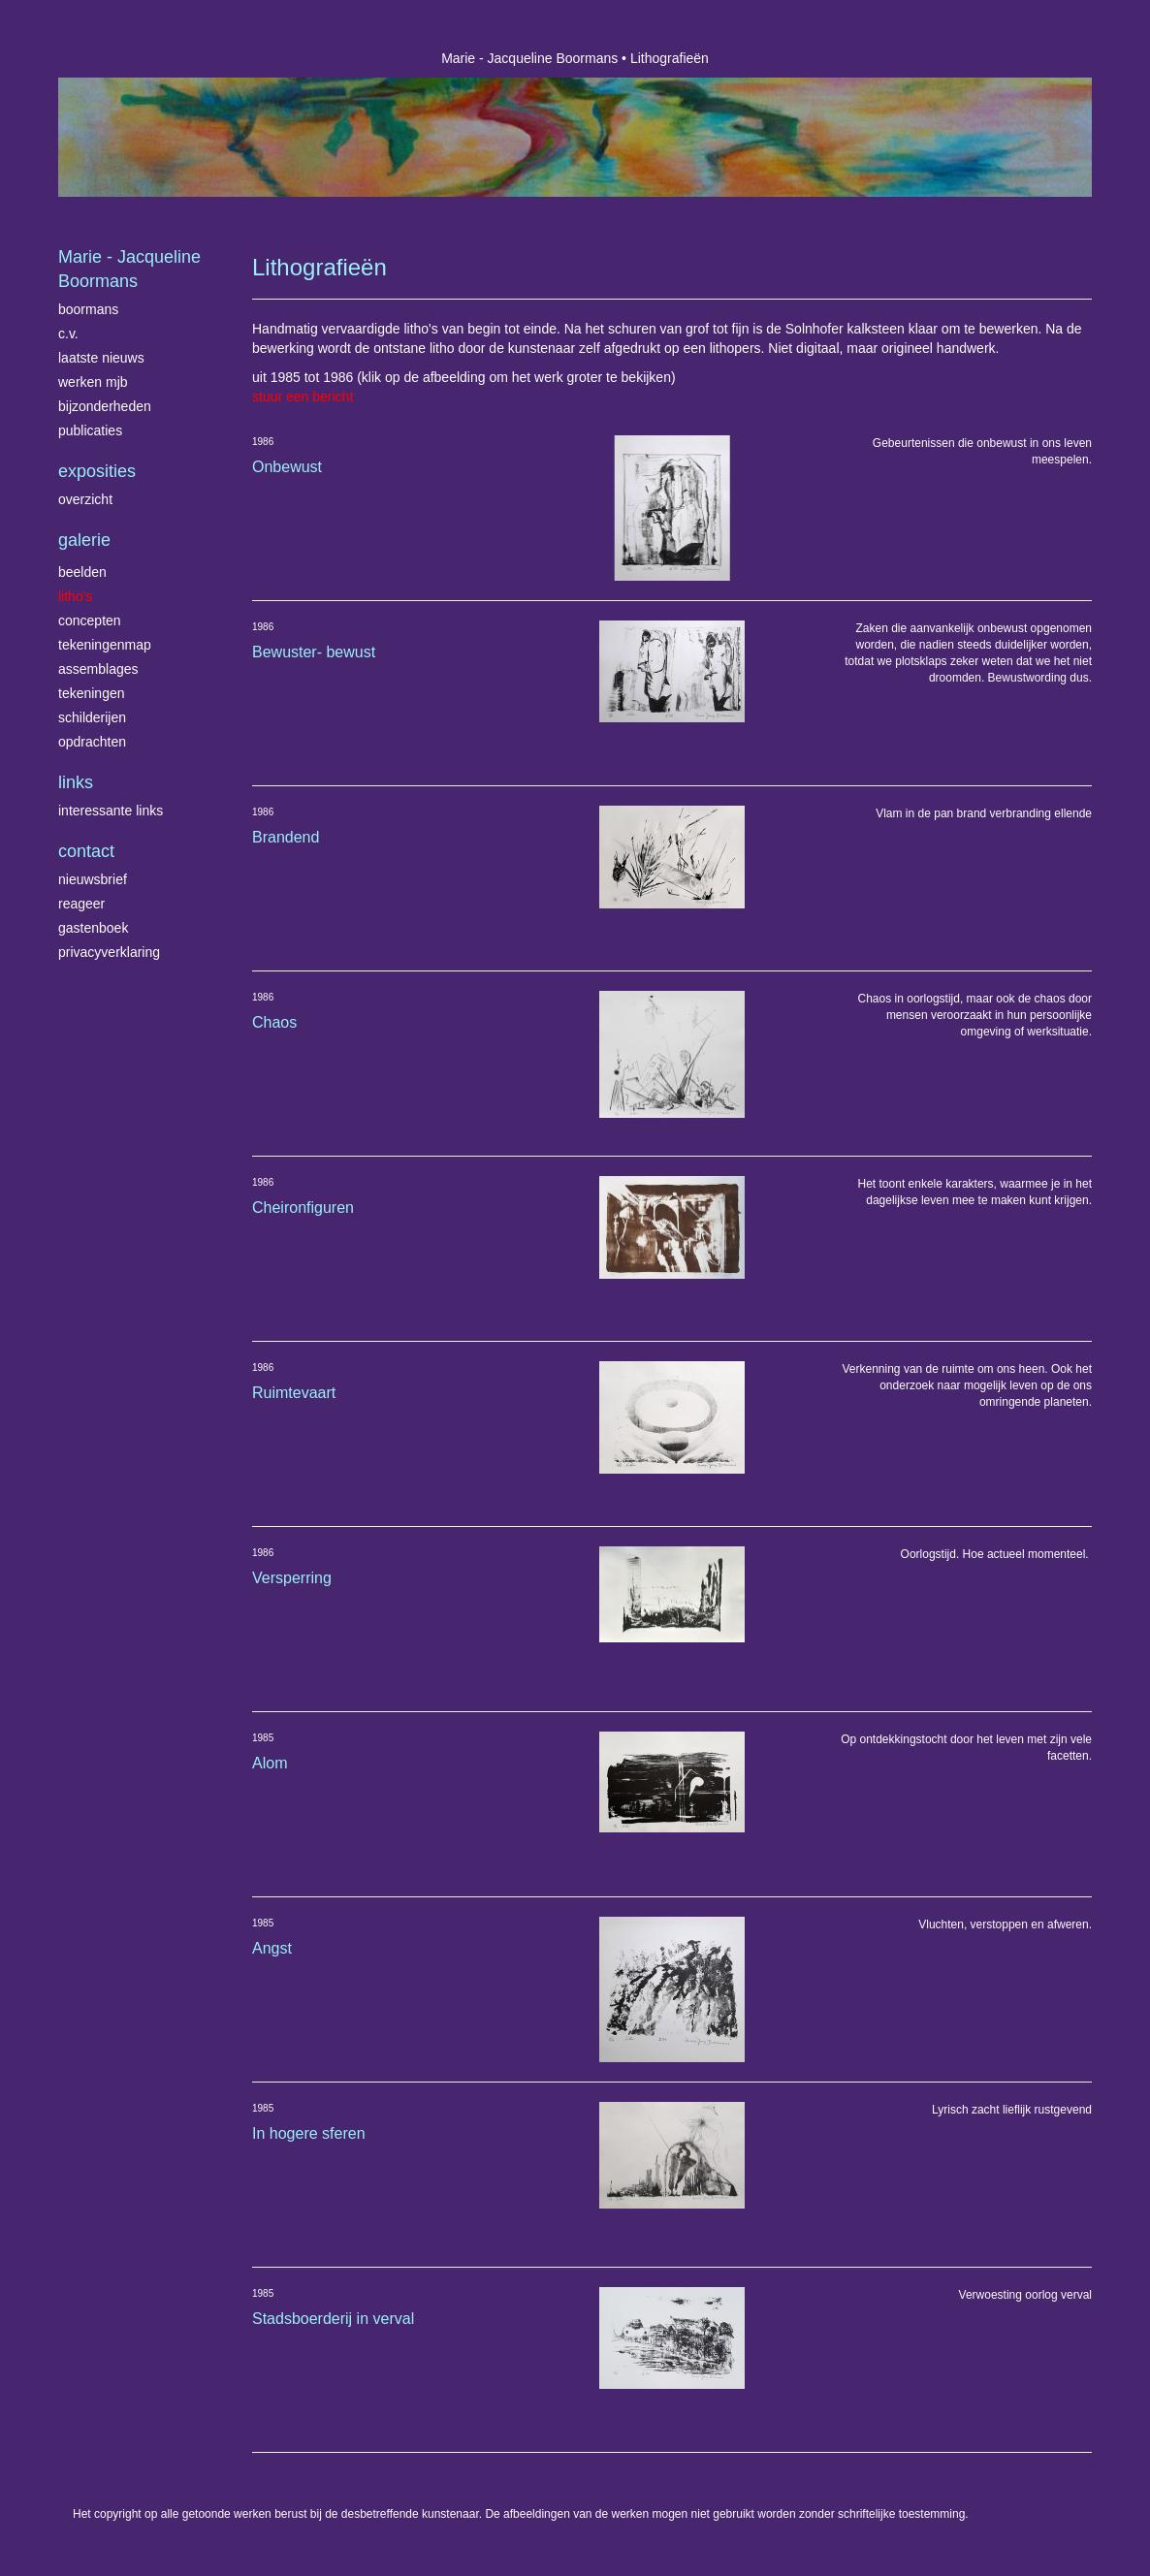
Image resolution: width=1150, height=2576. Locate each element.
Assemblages (98, 669)
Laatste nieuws (101, 358)
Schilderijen (92, 717)
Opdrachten (92, 741)
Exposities (97, 471)
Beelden (82, 572)
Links (75, 782)
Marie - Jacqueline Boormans (529, 58)
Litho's (75, 596)
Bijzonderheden (104, 406)
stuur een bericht (302, 396)
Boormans (88, 309)
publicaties (90, 430)
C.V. (68, 333)
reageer (81, 903)
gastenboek (93, 928)
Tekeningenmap (104, 644)
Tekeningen (91, 693)
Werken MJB (93, 382)
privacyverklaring (109, 952)
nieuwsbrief (92, 879)
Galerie (84, 540)
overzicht (85, 499)
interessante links (110, 810)
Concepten (89, 620)
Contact (86, 851)
